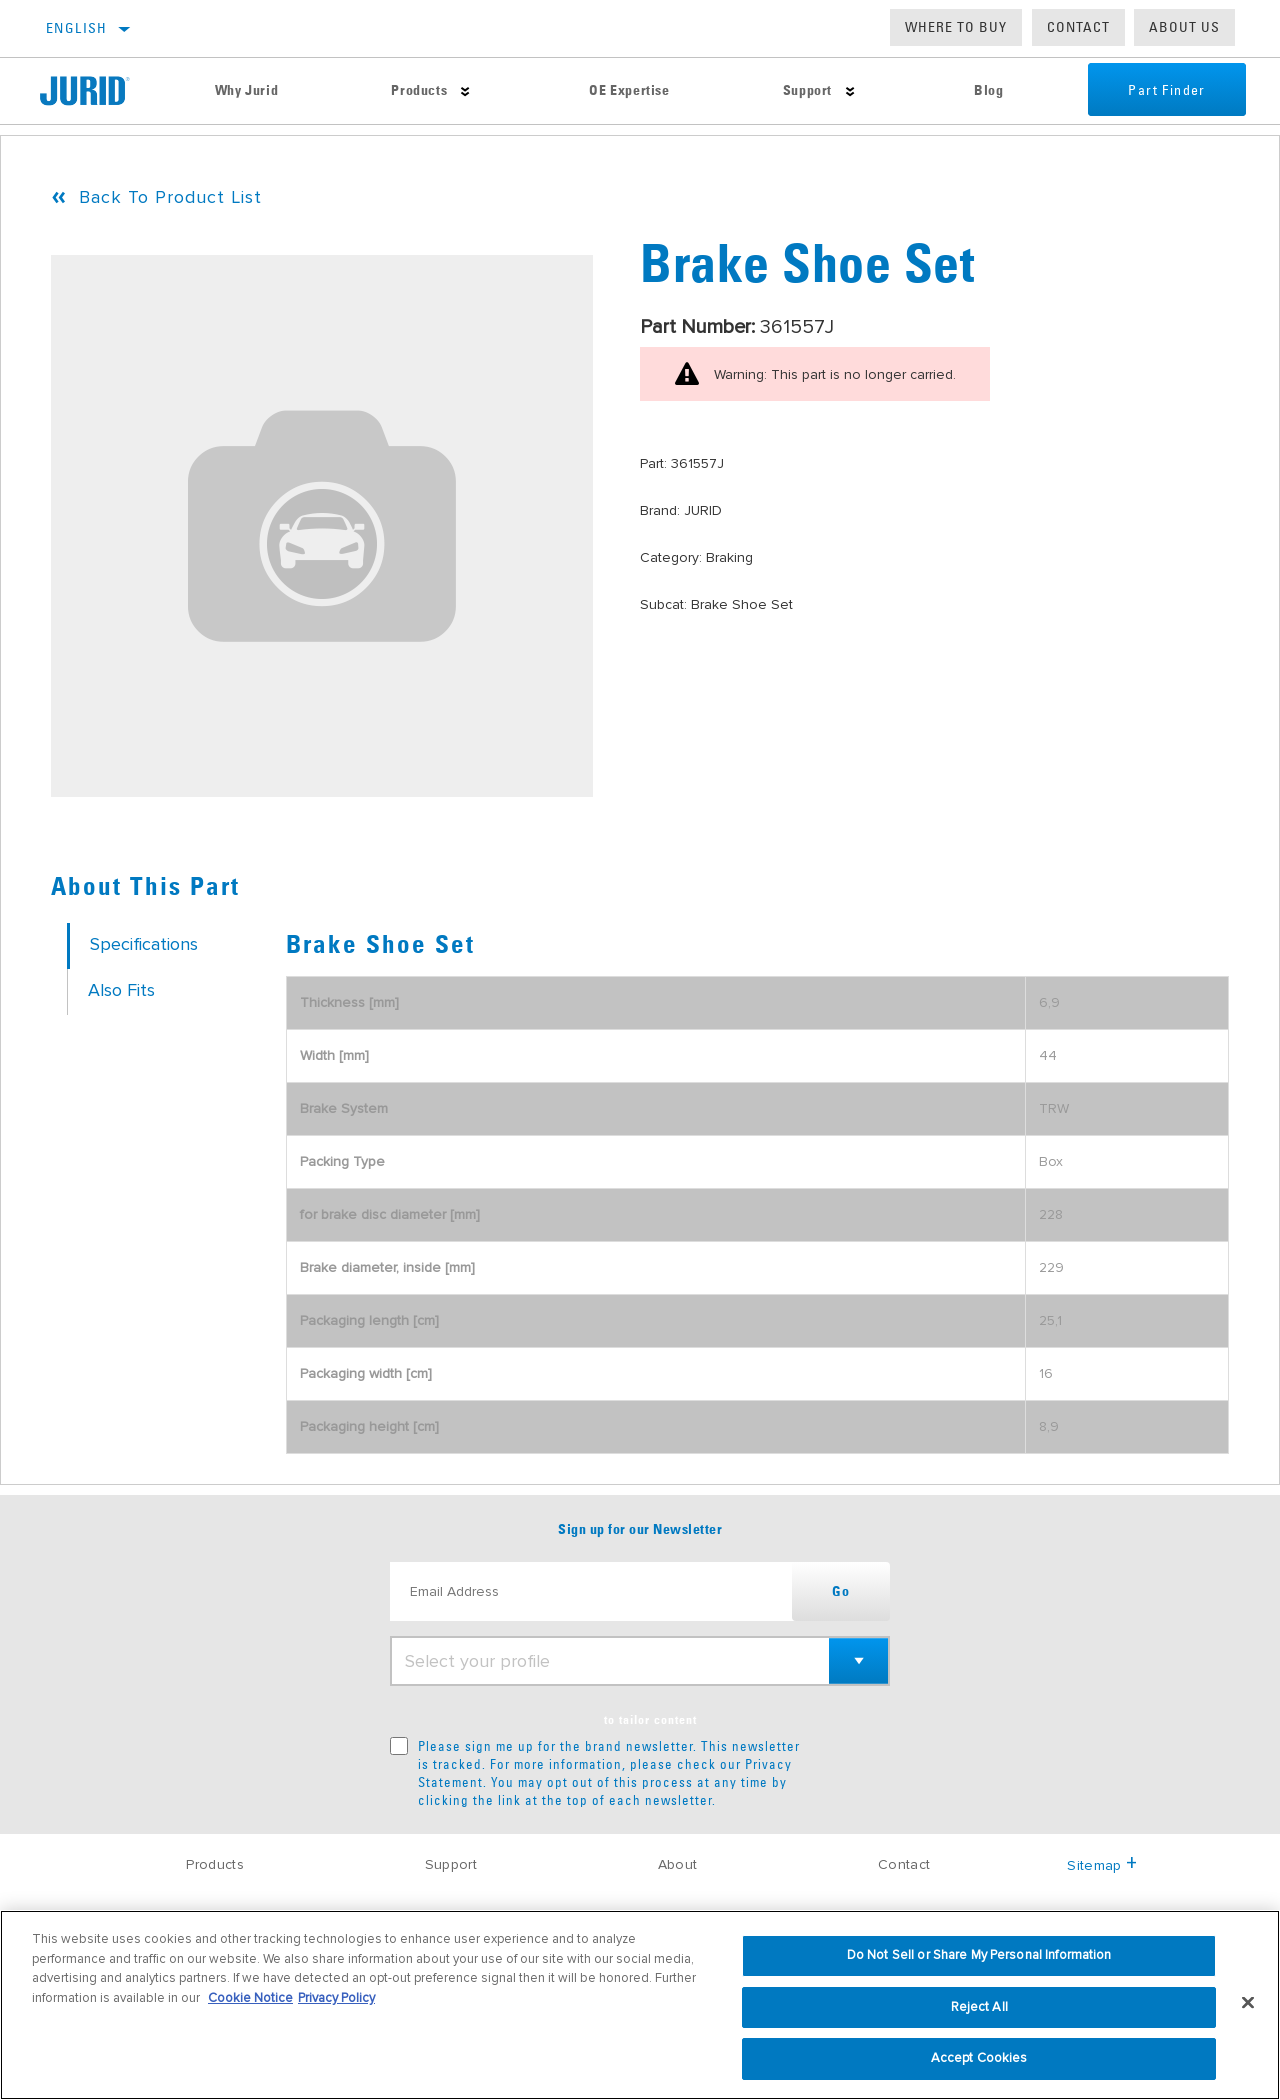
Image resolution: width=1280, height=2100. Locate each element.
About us (1184, 27)
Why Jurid (246, 91)
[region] (640, 2005)
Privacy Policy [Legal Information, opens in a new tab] (336, 1998)
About (678, 1864)
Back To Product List (170, 197)
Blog (988, 91)
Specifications (144, 944)
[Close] (1248, 2003)
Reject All (979, 2007)
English (77, 28)
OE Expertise (629, 91)
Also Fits (121, 990)
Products (419, 91)
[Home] (99, 91)
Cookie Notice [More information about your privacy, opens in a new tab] (250, 1998)
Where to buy (956, 27)
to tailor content (650, 1721)
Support (807, 91)
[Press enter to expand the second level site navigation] (465, 91)
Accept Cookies (979, 2058)
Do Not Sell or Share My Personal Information (979, 1955)
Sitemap (1102, 1865)
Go (841, 1592)
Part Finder (1166, 91)
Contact (1078, 27)
